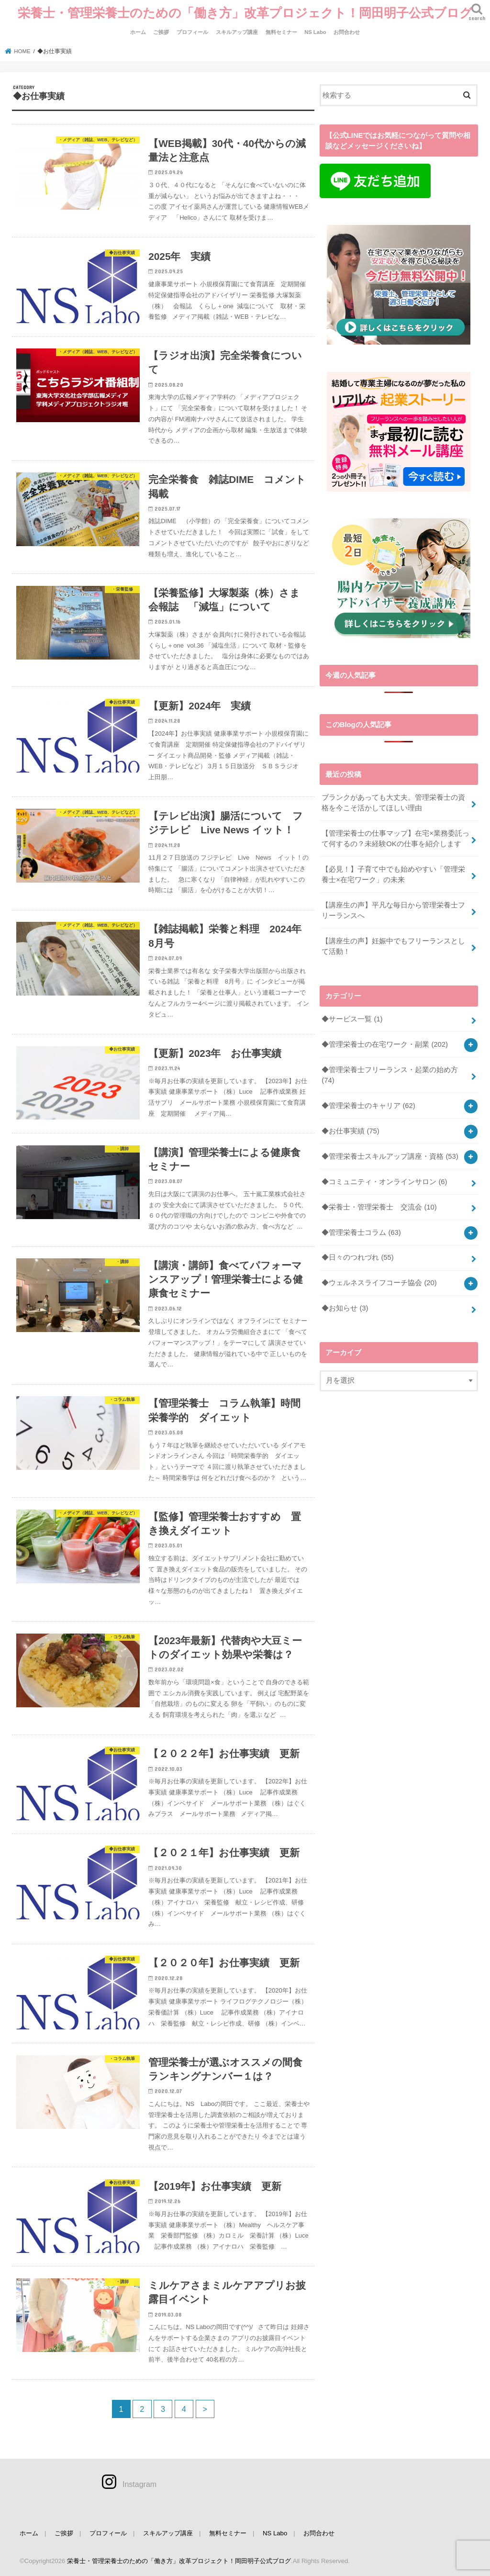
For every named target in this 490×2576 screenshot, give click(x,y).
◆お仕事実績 (350, 1131)
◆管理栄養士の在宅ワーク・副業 (385, 1044)
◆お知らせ (345, 1308)
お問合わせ (347, 32)
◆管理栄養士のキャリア (368, 1105)
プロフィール (192, 32)
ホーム (138, 32)
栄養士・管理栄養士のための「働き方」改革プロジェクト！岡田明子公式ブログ (245, 12)
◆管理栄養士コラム (361, 1232)
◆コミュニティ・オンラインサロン (384, 1182)
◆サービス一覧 (352, 1019)
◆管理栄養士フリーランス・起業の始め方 (390, 1075)
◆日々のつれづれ (358, 1257)
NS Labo (315, 32)
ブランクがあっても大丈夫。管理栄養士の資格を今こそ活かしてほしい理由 (393, 803)
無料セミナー (281, 32)
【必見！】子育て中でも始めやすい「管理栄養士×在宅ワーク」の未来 (393, 874)
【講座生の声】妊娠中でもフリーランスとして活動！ (393, 946)
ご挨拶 (161, 32)
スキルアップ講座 (237, 32)
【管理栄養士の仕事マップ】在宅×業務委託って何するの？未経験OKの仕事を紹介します (395, 838)
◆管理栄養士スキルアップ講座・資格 (390, 1156)
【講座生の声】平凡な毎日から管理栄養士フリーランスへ (393, 910)
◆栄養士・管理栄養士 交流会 (379, 1207)
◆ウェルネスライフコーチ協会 (379, 1283)
